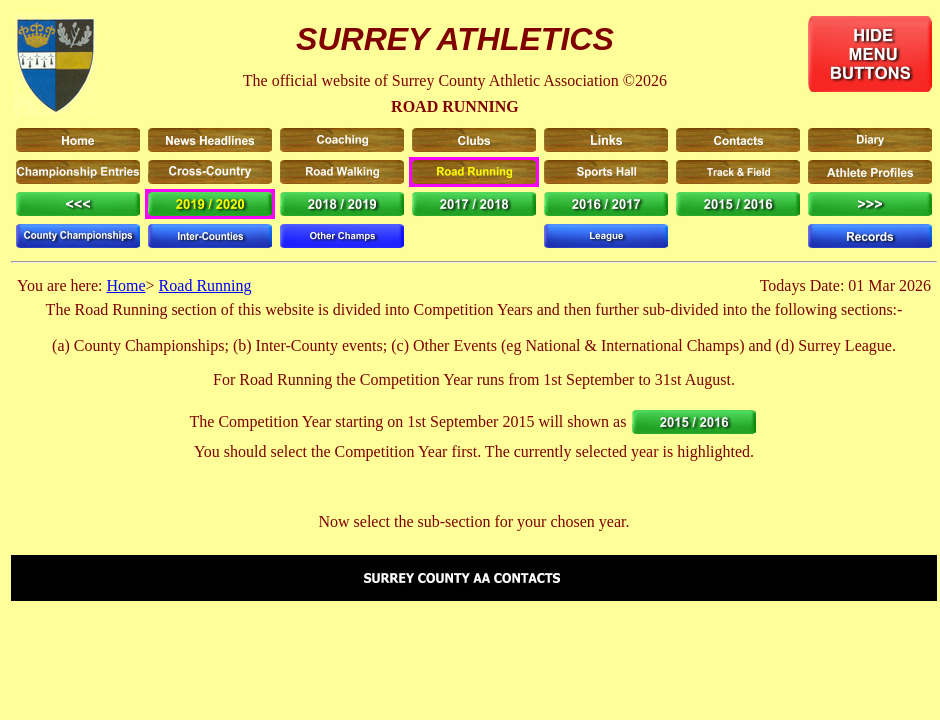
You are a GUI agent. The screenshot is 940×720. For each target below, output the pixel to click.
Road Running (205, 285)
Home (125, 285)
